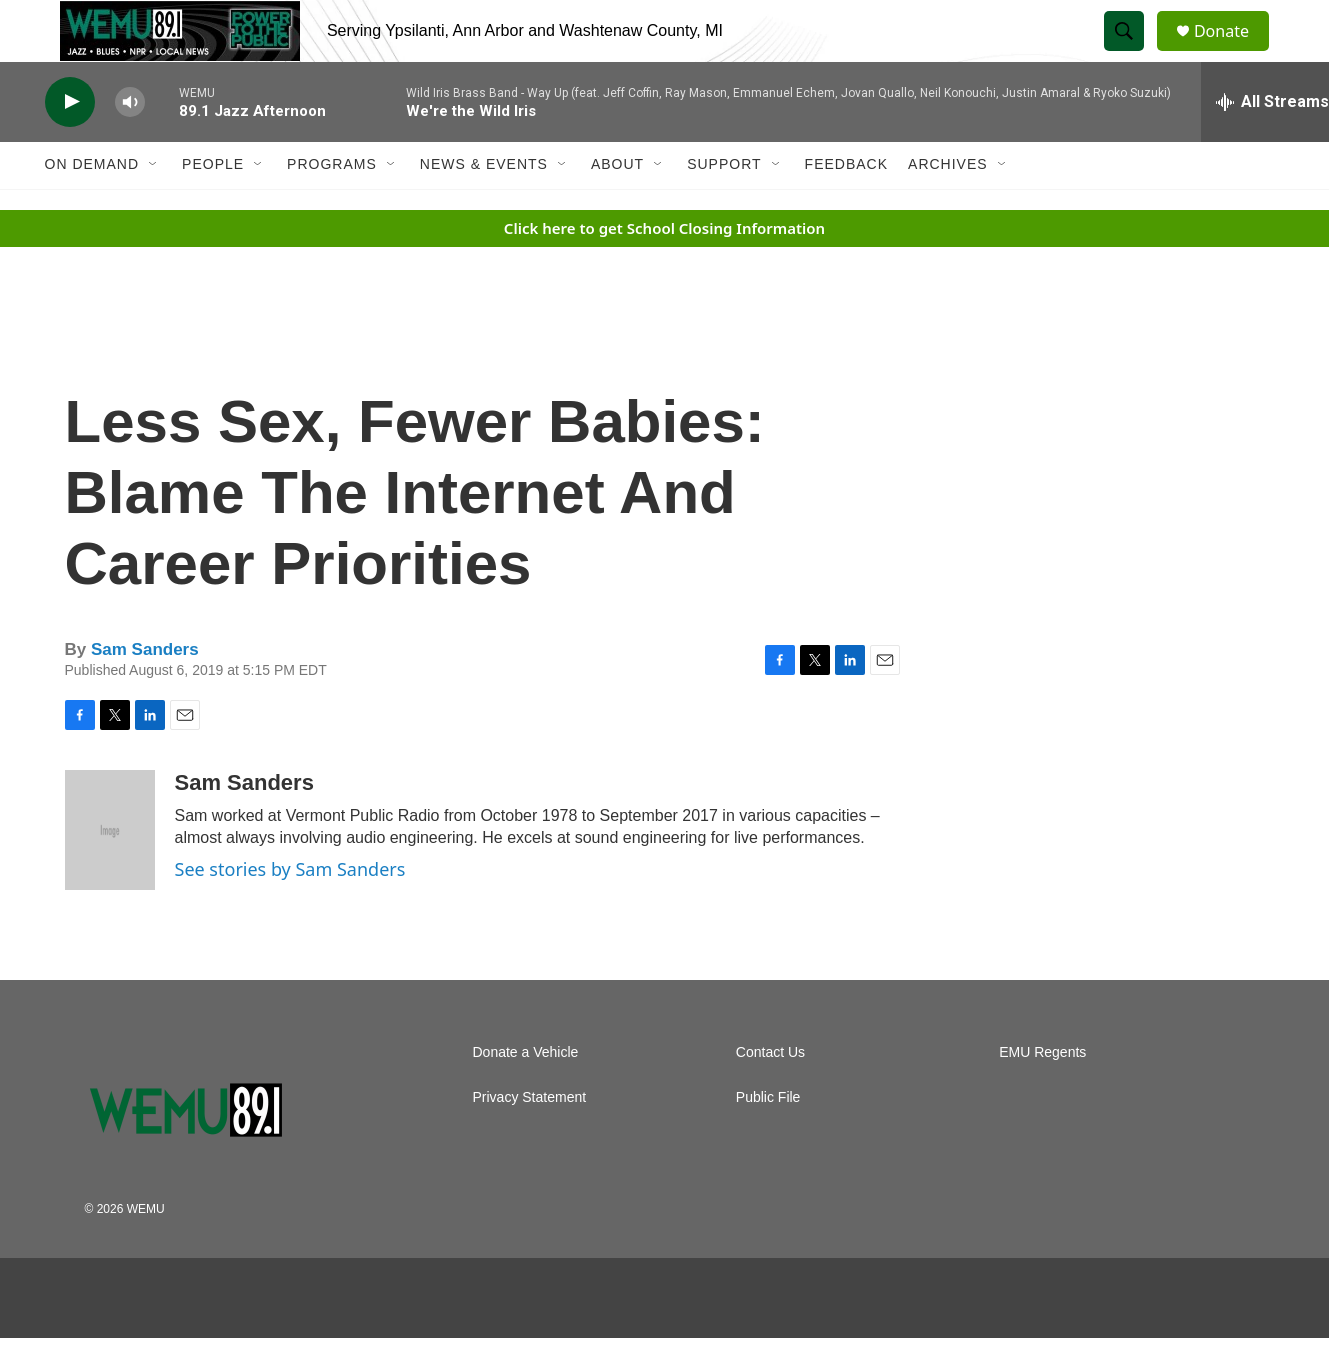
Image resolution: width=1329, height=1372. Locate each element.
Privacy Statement (530, 1140)
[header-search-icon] (1133, 53)
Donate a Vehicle (526, 1095)
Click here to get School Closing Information (664, 271)
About (617, 208)
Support (724, 208)
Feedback (846, 208)
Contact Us (770, 1095)
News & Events (484, 208)
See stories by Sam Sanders (290, 912)
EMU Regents (1042, 1095)
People (213, 208)
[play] (70, 145)
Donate (1234, 52)
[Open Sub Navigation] (154, 208)
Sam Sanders (145, 693)
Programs (332, 208)
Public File (768, 1140)
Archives (948, 208)
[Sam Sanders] (110, 873)
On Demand (92, 208)
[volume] (130, 145)
